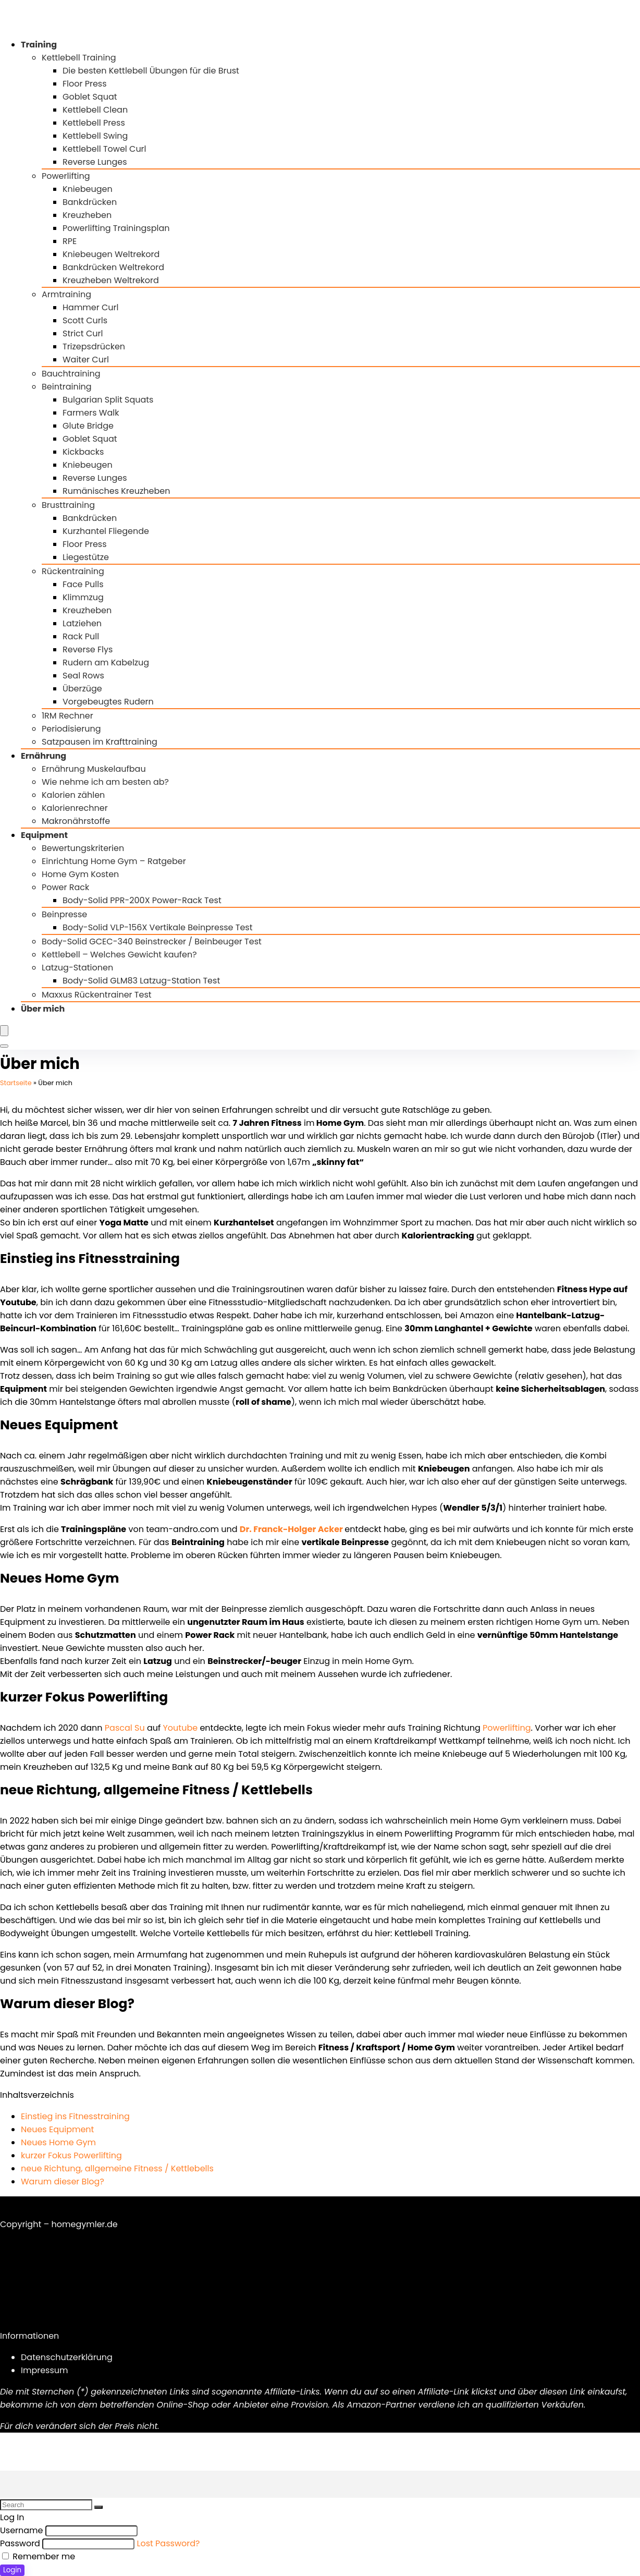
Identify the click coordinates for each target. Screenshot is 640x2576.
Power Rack (65, 887)
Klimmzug (83, 597)
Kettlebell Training (79, 58)
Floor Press (85, 84)
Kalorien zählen (73, 795)
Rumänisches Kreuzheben (116, 491)
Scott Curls (85, 320)
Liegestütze (86, 557)
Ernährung (43, 756)
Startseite (16, 1082)
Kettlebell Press (94, 123)
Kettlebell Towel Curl (104, 149)
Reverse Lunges (95, 162)
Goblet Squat (90, 97)
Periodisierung (71, 729)
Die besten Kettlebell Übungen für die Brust (151, 71)
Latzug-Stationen (77, 968)
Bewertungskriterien (83, 848)
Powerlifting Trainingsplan (116, 228)
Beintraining (67, 387)
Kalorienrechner (75, 808)
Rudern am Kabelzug (106, 663)
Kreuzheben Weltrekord (111, 280)
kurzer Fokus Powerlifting (71, 2155)
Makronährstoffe (76, 821)
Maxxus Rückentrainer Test (97, 995)
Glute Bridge (88, 426)
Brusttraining (68, 505)
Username (21, 2530)
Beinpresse (64, 914)
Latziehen (82, 623)
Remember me (38, 2556)
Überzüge (82, 689)
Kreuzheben (87, 215)
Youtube (180, 1728)
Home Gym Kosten (80, 874)
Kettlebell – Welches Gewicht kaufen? (119, 955)
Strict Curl (83, 333)
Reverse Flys (88, 649)
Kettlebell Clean (95, 110)
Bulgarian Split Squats (108, 400)
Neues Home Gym (58, 2142)
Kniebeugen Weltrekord (111, 254)
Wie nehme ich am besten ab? (105, 782)
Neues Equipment (57, 2129)
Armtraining (66, 294)
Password (20, 2543)
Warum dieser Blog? (62, 2182)
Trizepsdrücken (94, 347)
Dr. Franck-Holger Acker (291, 1529)
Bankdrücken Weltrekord (113, 267)
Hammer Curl (91, 307)
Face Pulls (83, 584)
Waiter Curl (86, 360)
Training (39, 45)
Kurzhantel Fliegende (106, 531)
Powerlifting (66, 176)
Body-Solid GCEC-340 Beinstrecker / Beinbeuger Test (152, 941)
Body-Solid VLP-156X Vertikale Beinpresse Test (158, 927)
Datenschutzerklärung (67, 2357)
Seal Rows (83, 676)
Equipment (44, 835)
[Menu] (4, 1030)
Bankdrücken (90, 202)
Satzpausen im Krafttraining (99, 742)
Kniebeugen (88, 189)
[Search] (4, 1046)
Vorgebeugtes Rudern (108, 702)
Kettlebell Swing (95, 136)
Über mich (43, 1009)
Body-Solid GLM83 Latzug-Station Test (141, 981)
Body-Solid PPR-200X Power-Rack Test (142, 900)
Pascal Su (125, 1728)
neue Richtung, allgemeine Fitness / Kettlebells (117, 2168)
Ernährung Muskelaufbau (94, 769)
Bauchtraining (71, 374)
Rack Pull (81, 636)
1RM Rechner (67, 716)
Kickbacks (83, 452)
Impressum (44, 2370)
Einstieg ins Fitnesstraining (75, 2116)
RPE (70, 241)
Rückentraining (73, 571)
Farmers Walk (91, 413)
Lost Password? (168, 2543)
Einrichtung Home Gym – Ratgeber (114, 861)
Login (12, 2570)
